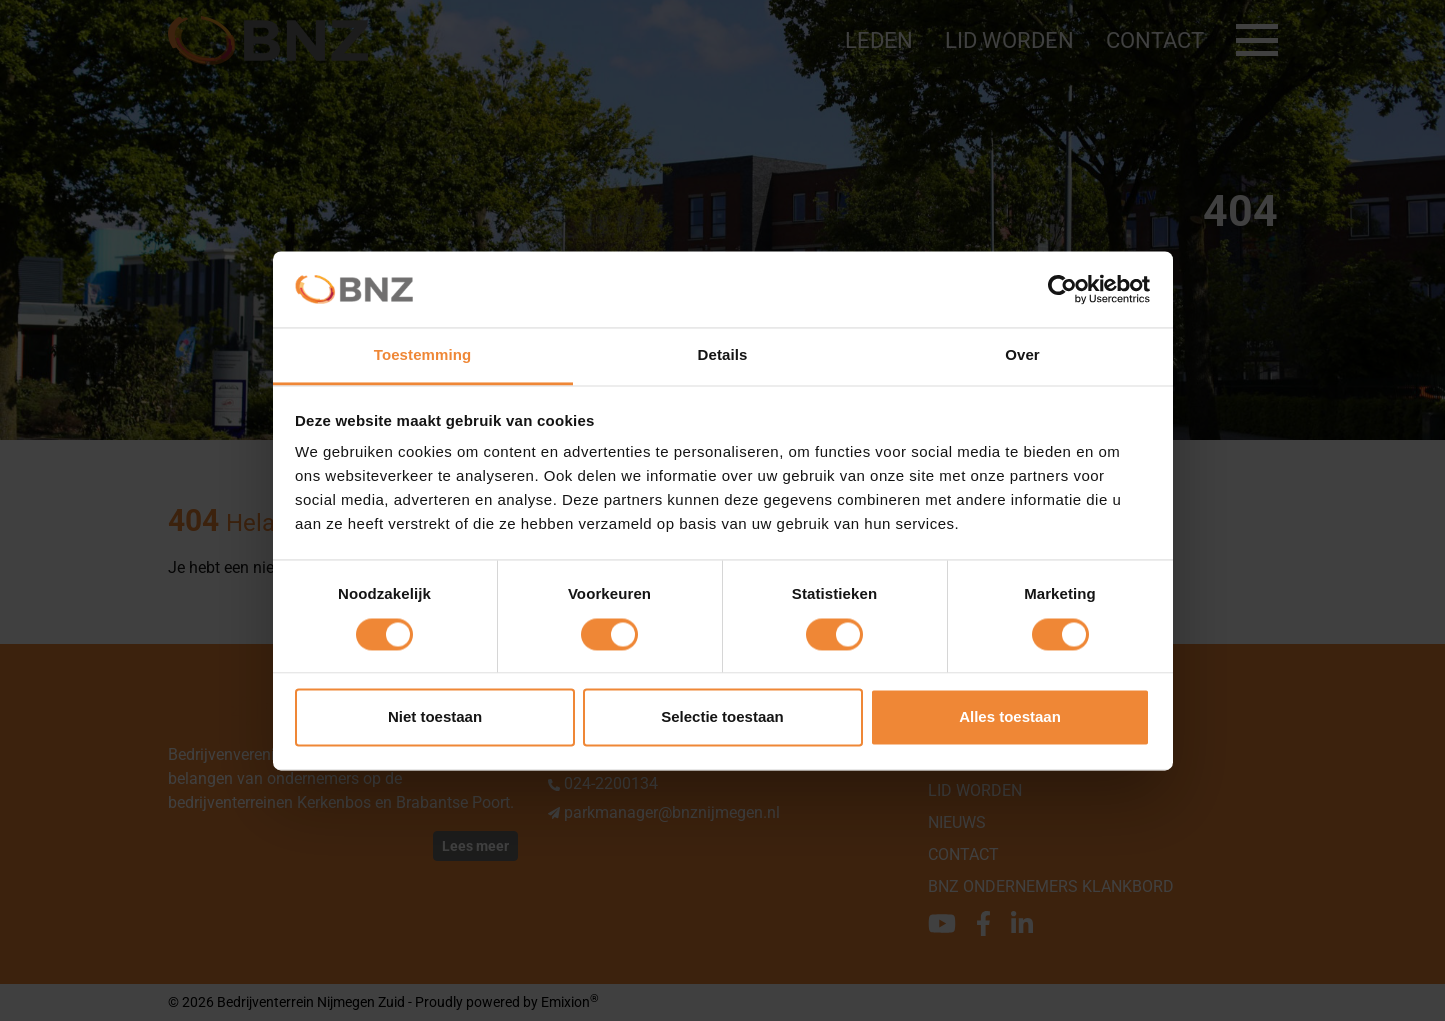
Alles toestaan (1010, 717)
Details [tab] (723, 355)
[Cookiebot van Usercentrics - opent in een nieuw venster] (1062, 289)
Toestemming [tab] (423, 355)
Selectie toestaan (722, 717)
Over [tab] (1022, 355)
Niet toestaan (435, 717)
